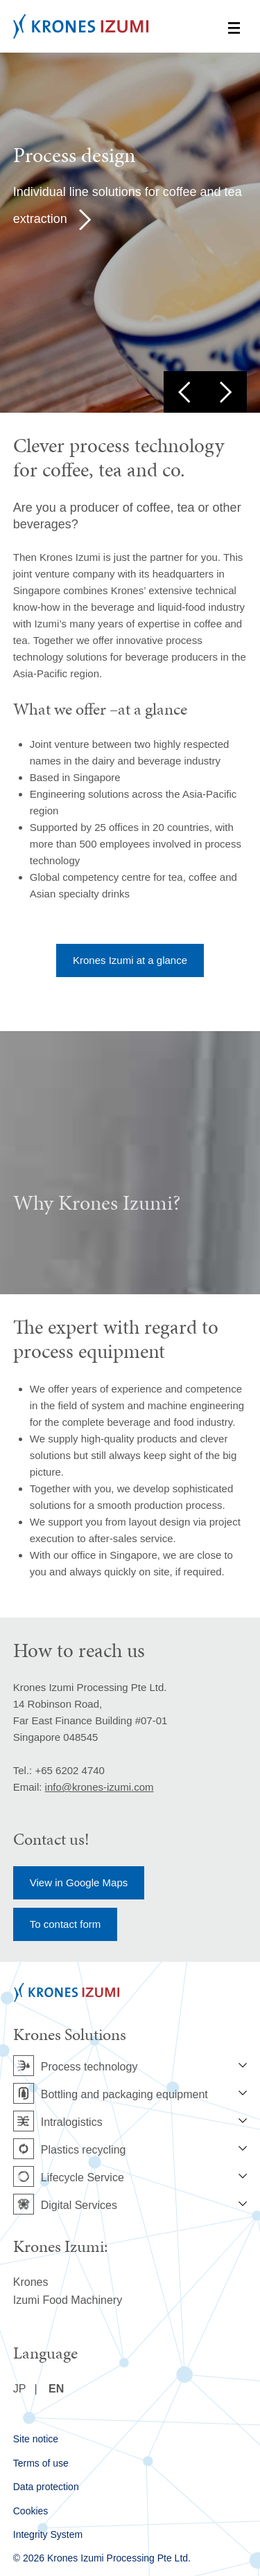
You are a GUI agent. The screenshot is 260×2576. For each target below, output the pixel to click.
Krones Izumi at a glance (130, 960)
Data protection (46, 2486)
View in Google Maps (79, 1882)
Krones (31, 2282)
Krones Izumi (81, 26)
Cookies (31, 2510)
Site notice (35, 2438)
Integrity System (48, 2534)
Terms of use (41, 2463)
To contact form (65, 1924)
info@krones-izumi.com (99, 1787)
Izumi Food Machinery (67, 2300)
